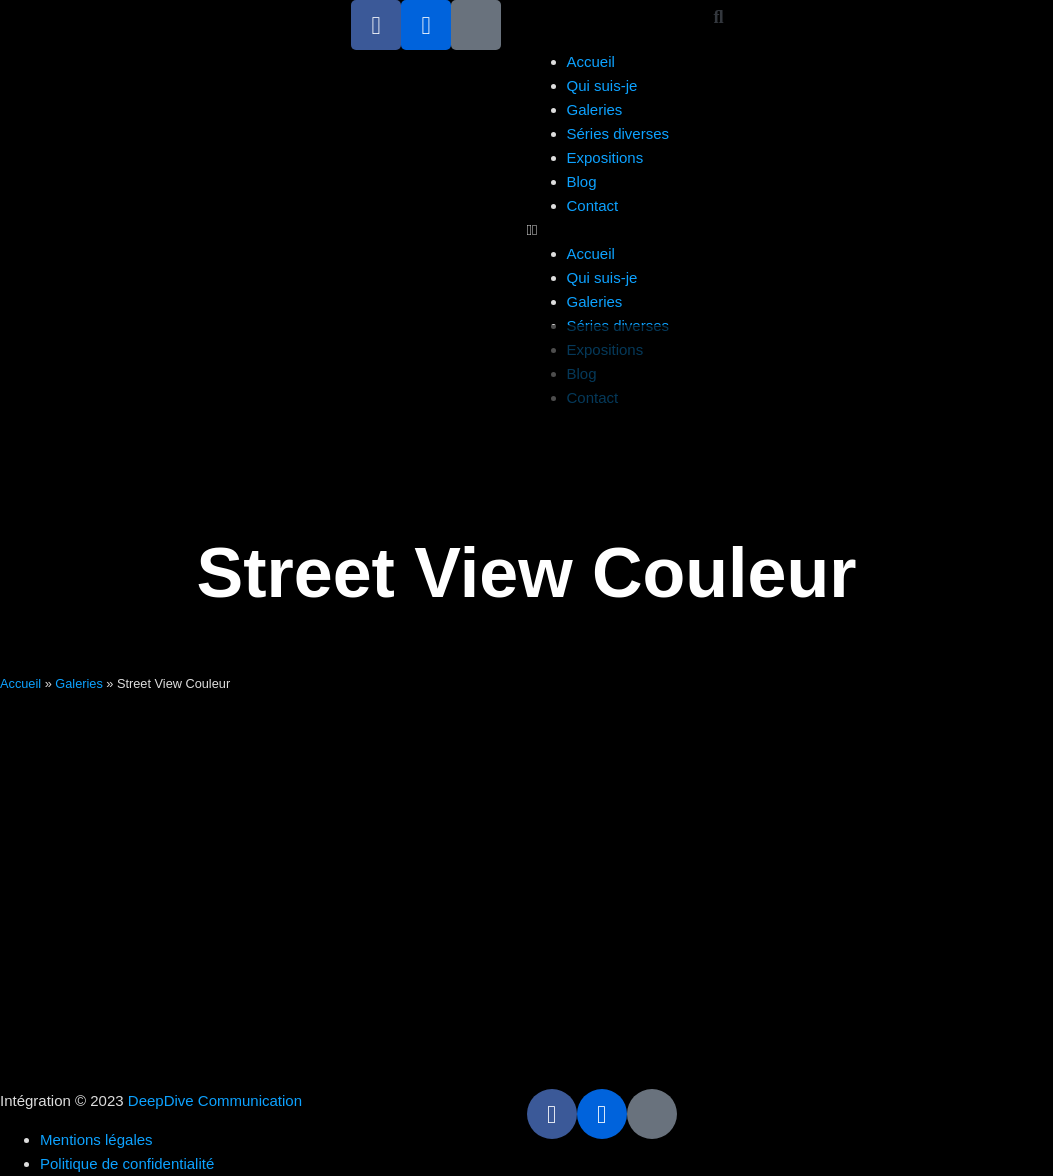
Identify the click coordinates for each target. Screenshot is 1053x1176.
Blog (582, 181)
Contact (593, 205)
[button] (718, 16)
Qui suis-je (602, 85)
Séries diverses (618, 133)
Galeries (595, 109)
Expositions (605, 157)
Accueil (591, 61)
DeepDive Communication (217, 1100)
